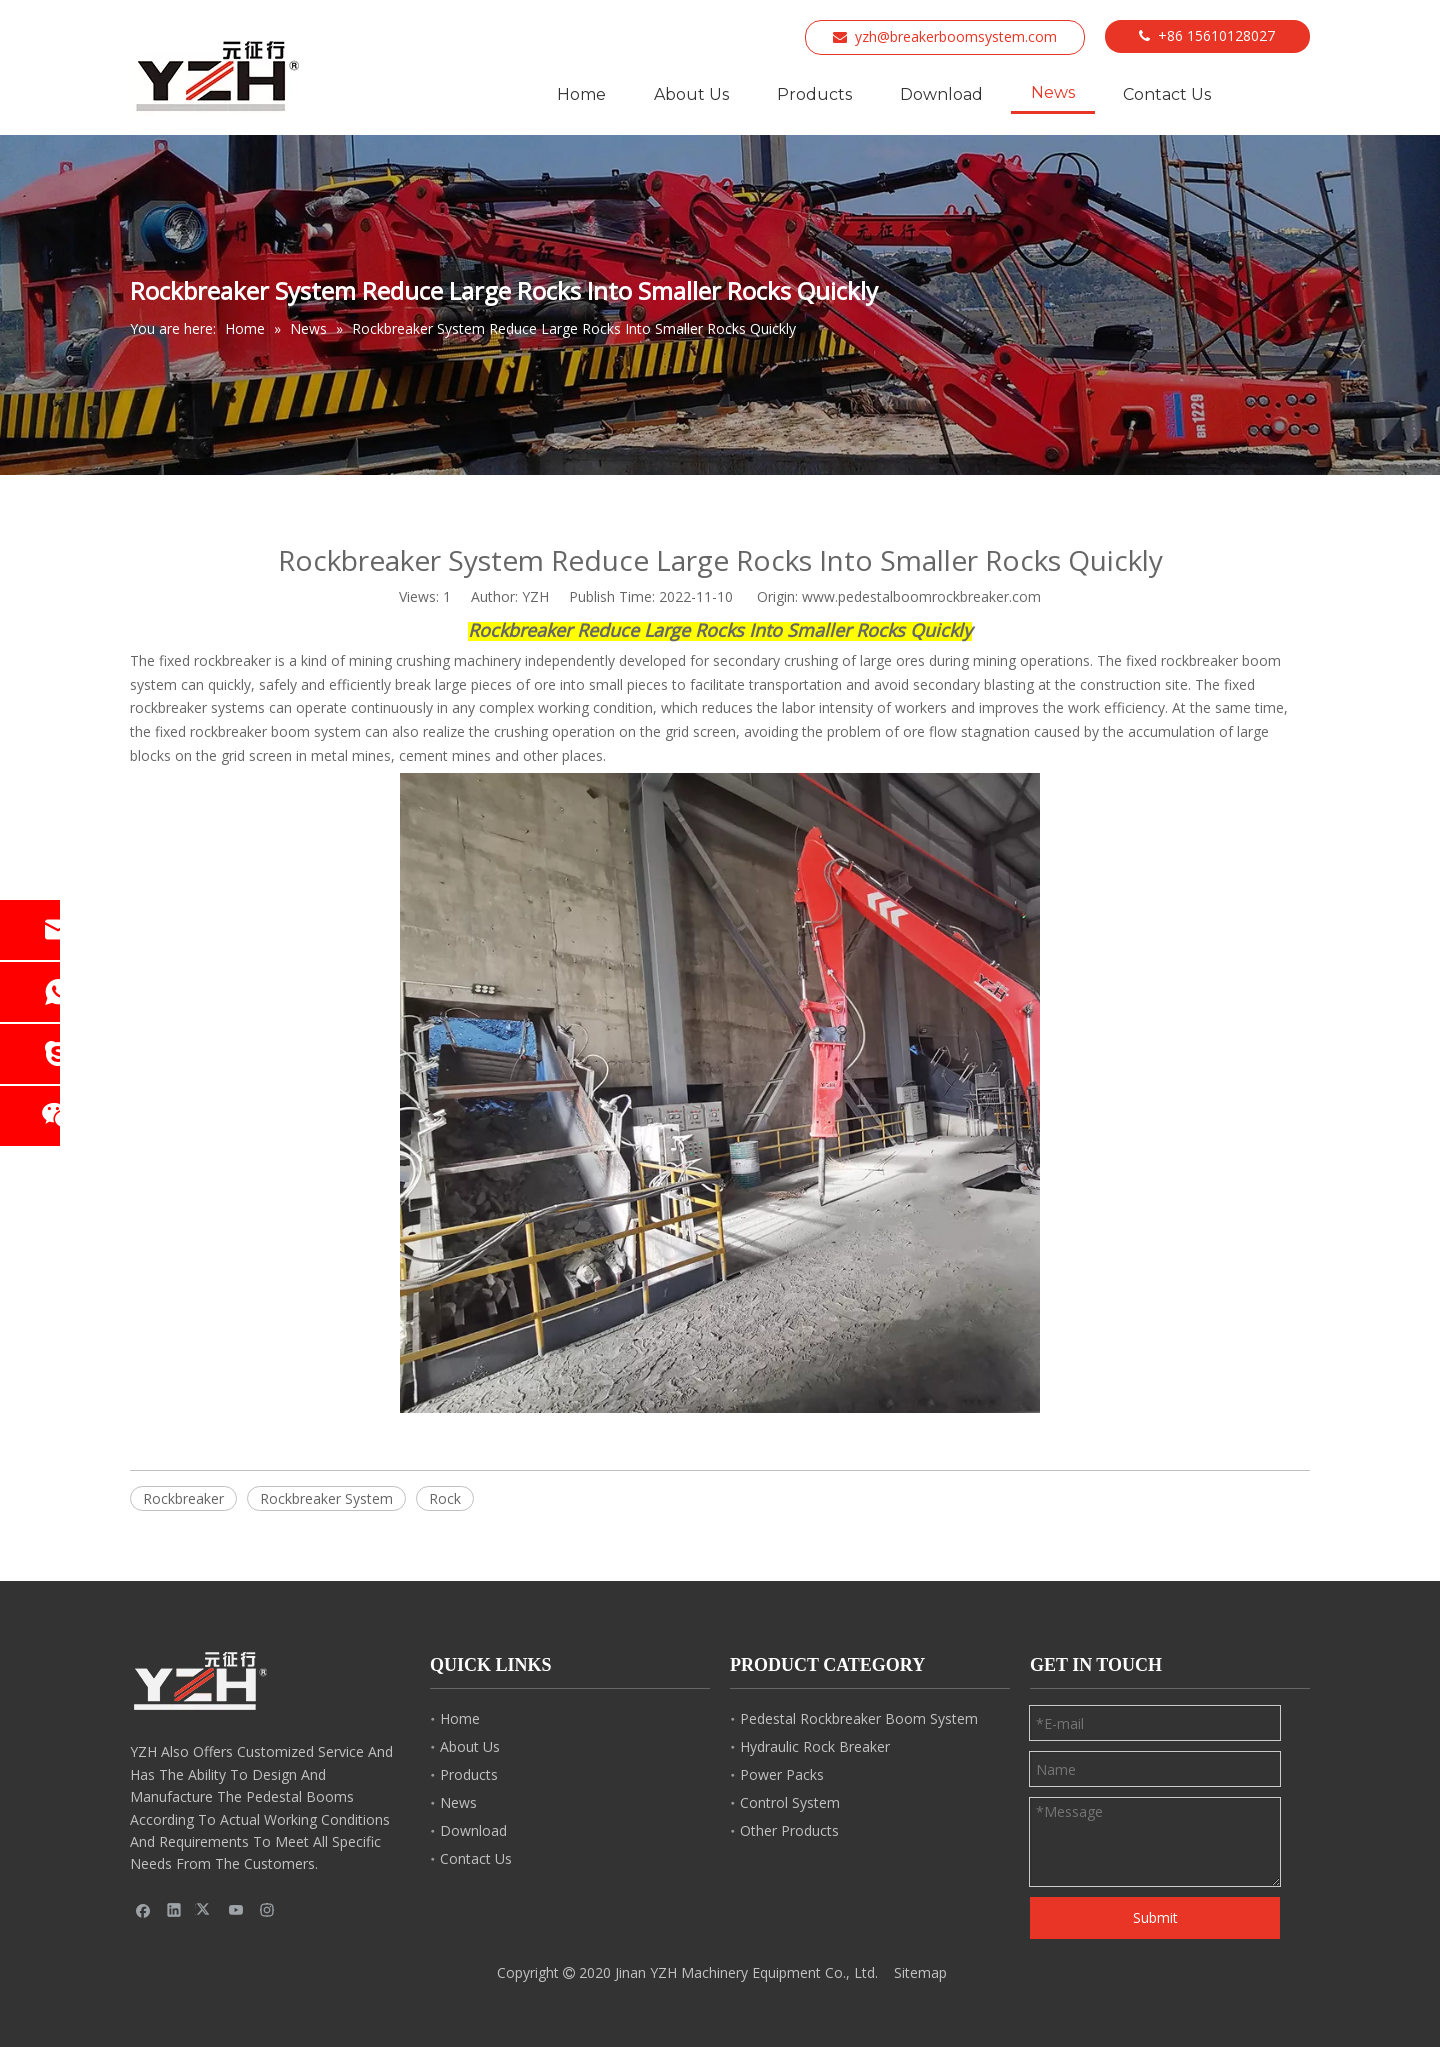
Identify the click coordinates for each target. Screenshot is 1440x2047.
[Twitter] (205, 1910)
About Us (470, 1746)
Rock (445, 1498)
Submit (1155, 1917)
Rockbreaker (183, 1498)
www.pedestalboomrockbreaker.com (921, 596)
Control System (790, 1802)
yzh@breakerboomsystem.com (956, 36)
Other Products (789, 1830)
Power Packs (782, 1774)
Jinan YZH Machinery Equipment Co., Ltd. (746, 1972)
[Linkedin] (174, 1910)
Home (460, 1718)
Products (469, 1774)
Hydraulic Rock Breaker (815, 1746)
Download (473, 1830)
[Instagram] (267, 1910)
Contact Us (476, 1858)
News (458, 1802)
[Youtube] (236, 1910)
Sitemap (920, 1972)
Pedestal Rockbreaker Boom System (859, 1718)
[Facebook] (143, 1910)
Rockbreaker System (326, 1498)
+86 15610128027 (1216, 35)
